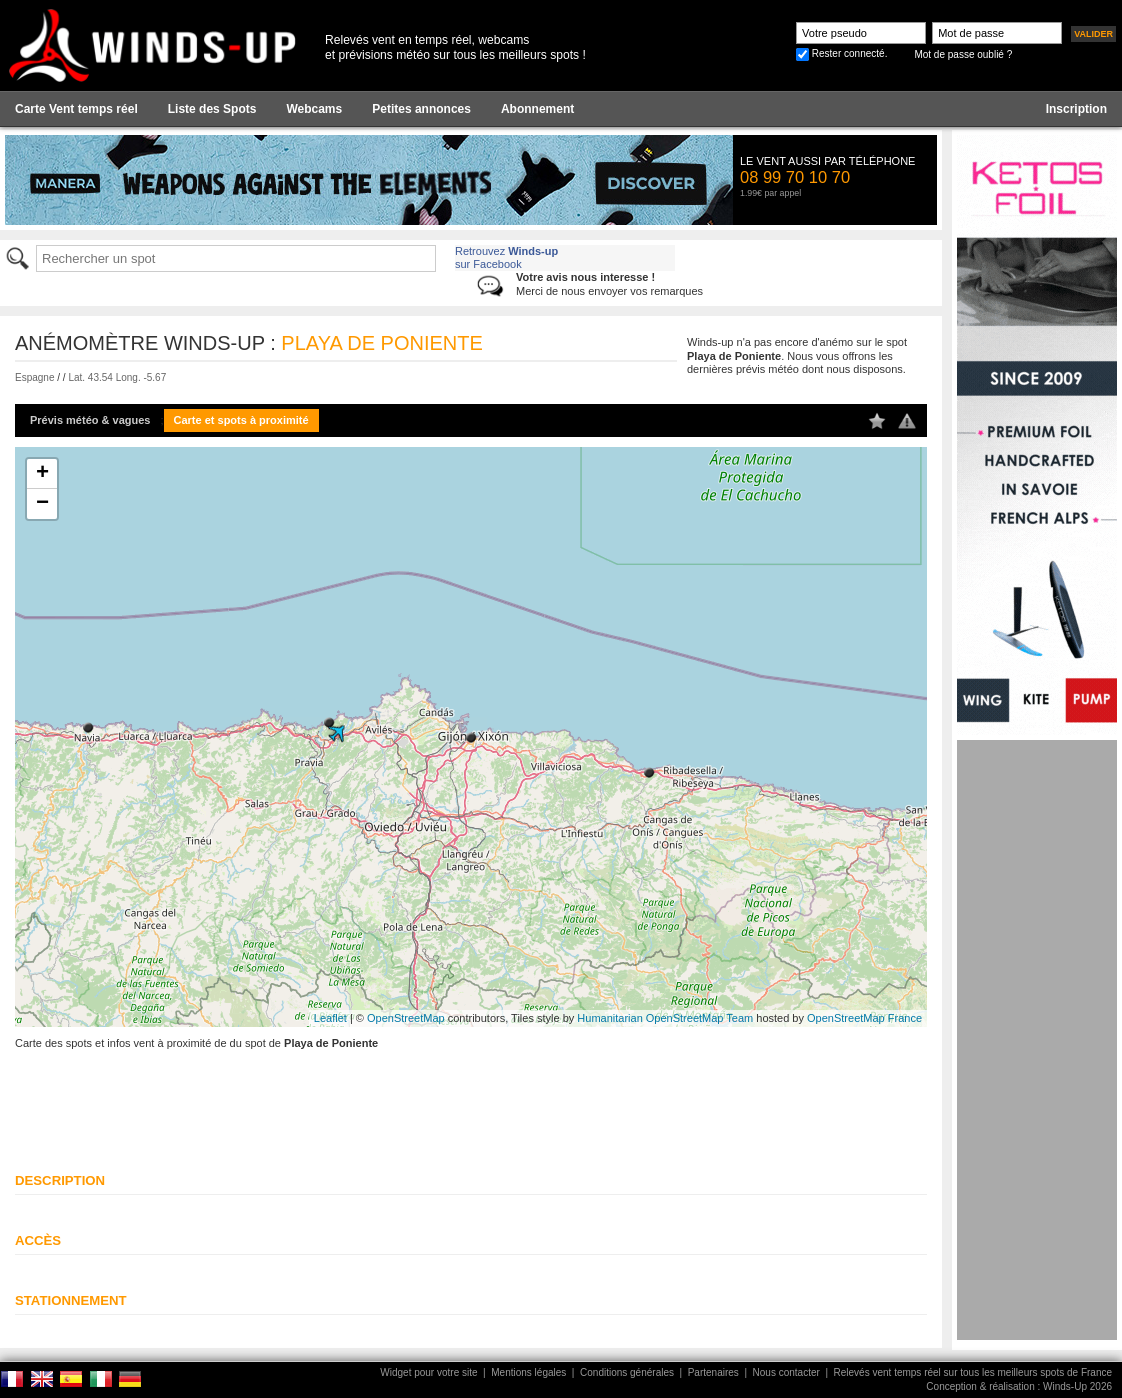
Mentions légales (528, 1372)
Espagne (34, 377)
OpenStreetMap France (864, 1018)
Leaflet (330, 1018)
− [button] (42, 504)
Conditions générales (627, 1372)
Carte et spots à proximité (241, 420)
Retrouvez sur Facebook (506, 257)
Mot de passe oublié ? (963, 54)
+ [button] (42, 474)
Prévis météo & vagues (90, 420)
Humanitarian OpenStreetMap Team (665, 1018)
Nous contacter (786, 1372)
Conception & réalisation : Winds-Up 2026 (1019, 1386)
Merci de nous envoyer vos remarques (609, 283)
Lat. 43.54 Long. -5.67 (117, 377)
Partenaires (713, 1372)
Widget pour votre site (428, 1372)
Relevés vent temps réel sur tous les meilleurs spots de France (973, 1372)
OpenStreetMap (406, 1018)
